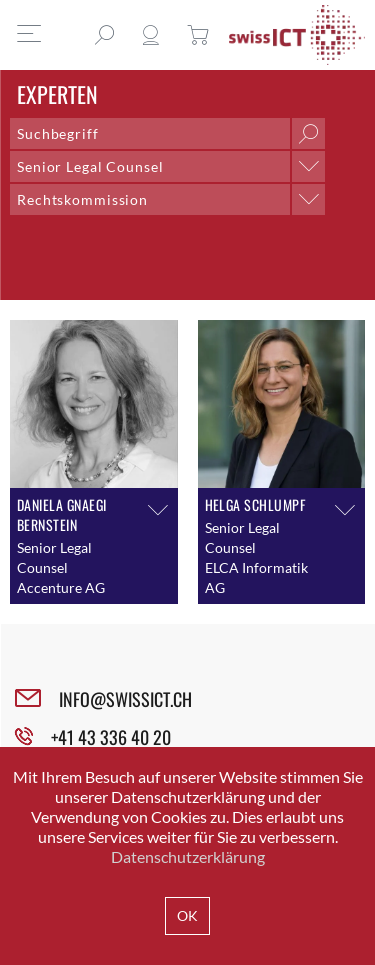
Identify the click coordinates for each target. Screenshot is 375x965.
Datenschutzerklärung (188, 856)
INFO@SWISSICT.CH (125, 699)
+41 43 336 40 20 (111, 737)
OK (187, 915)
